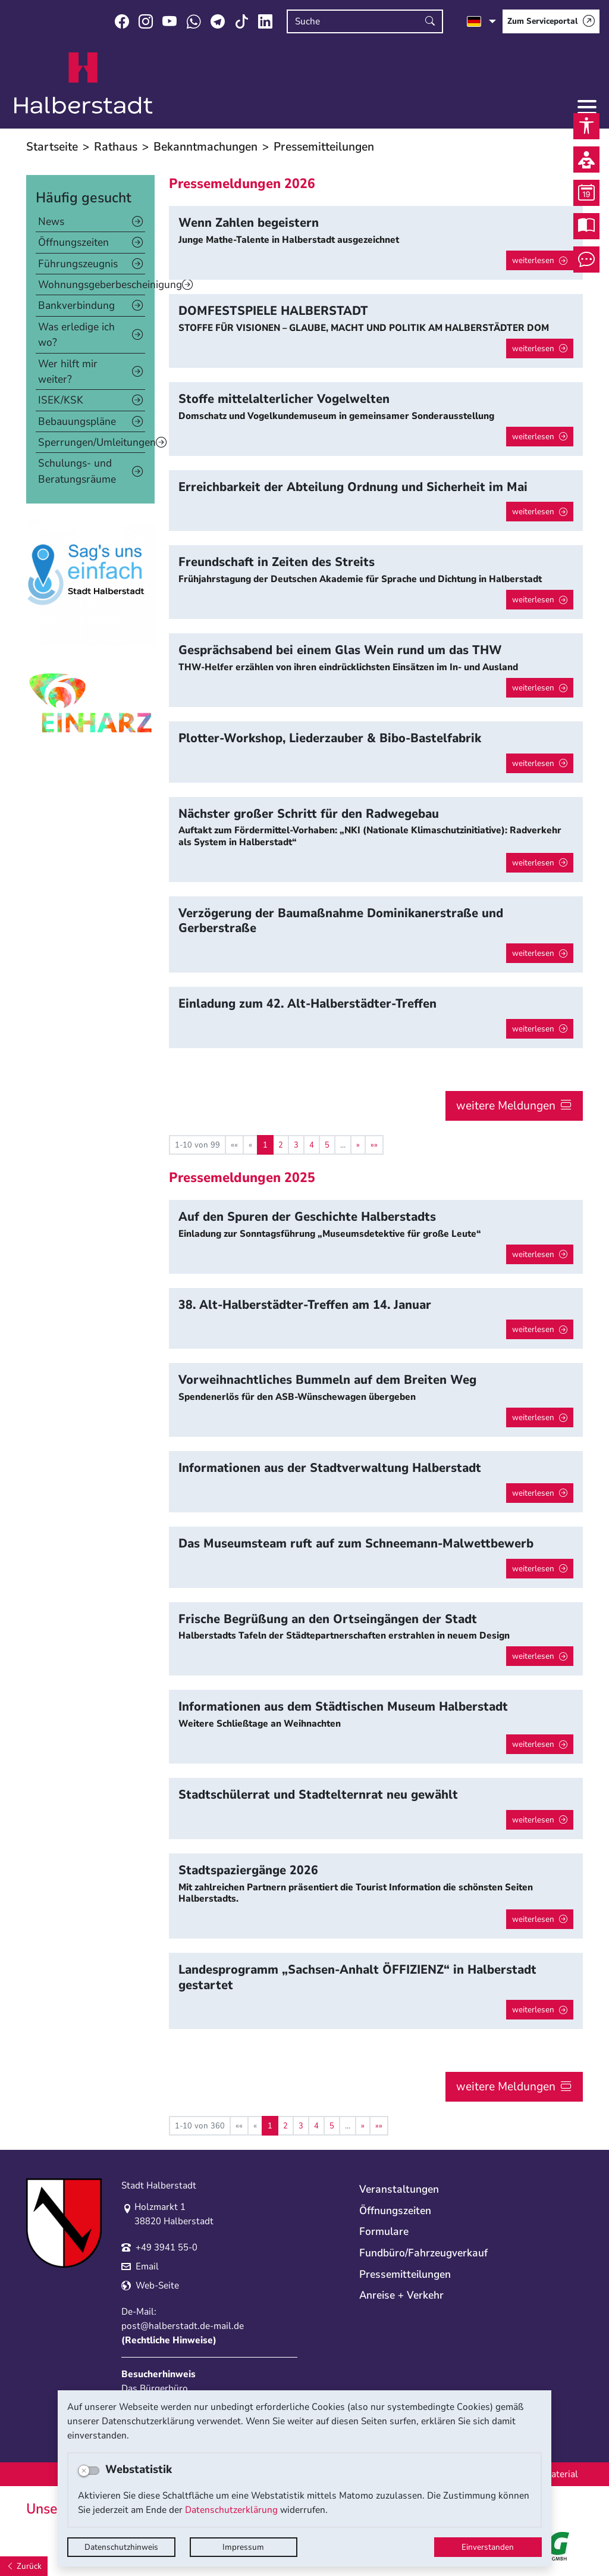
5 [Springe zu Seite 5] (327, 1145)
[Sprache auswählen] (481, 21)
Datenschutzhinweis (121, 2547)
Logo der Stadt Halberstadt (83, 83)
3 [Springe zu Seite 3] (296, 1145)
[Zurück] (24, 2566)
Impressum (243, 2547)
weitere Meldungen (505, 1106)
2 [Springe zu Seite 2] (280, 1145)
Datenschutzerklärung (231, 2509)
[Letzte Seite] (374, 1145)
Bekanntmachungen (205, 147)
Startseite (52, 147)
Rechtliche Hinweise (169, 2340)
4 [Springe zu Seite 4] (311, 1145)
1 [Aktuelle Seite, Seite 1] (265, 1145)
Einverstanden (488, 2547)
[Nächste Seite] (358, 1145)
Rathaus (115, 147)
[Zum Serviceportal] (551, 21)
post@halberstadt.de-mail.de (182, 2326)
